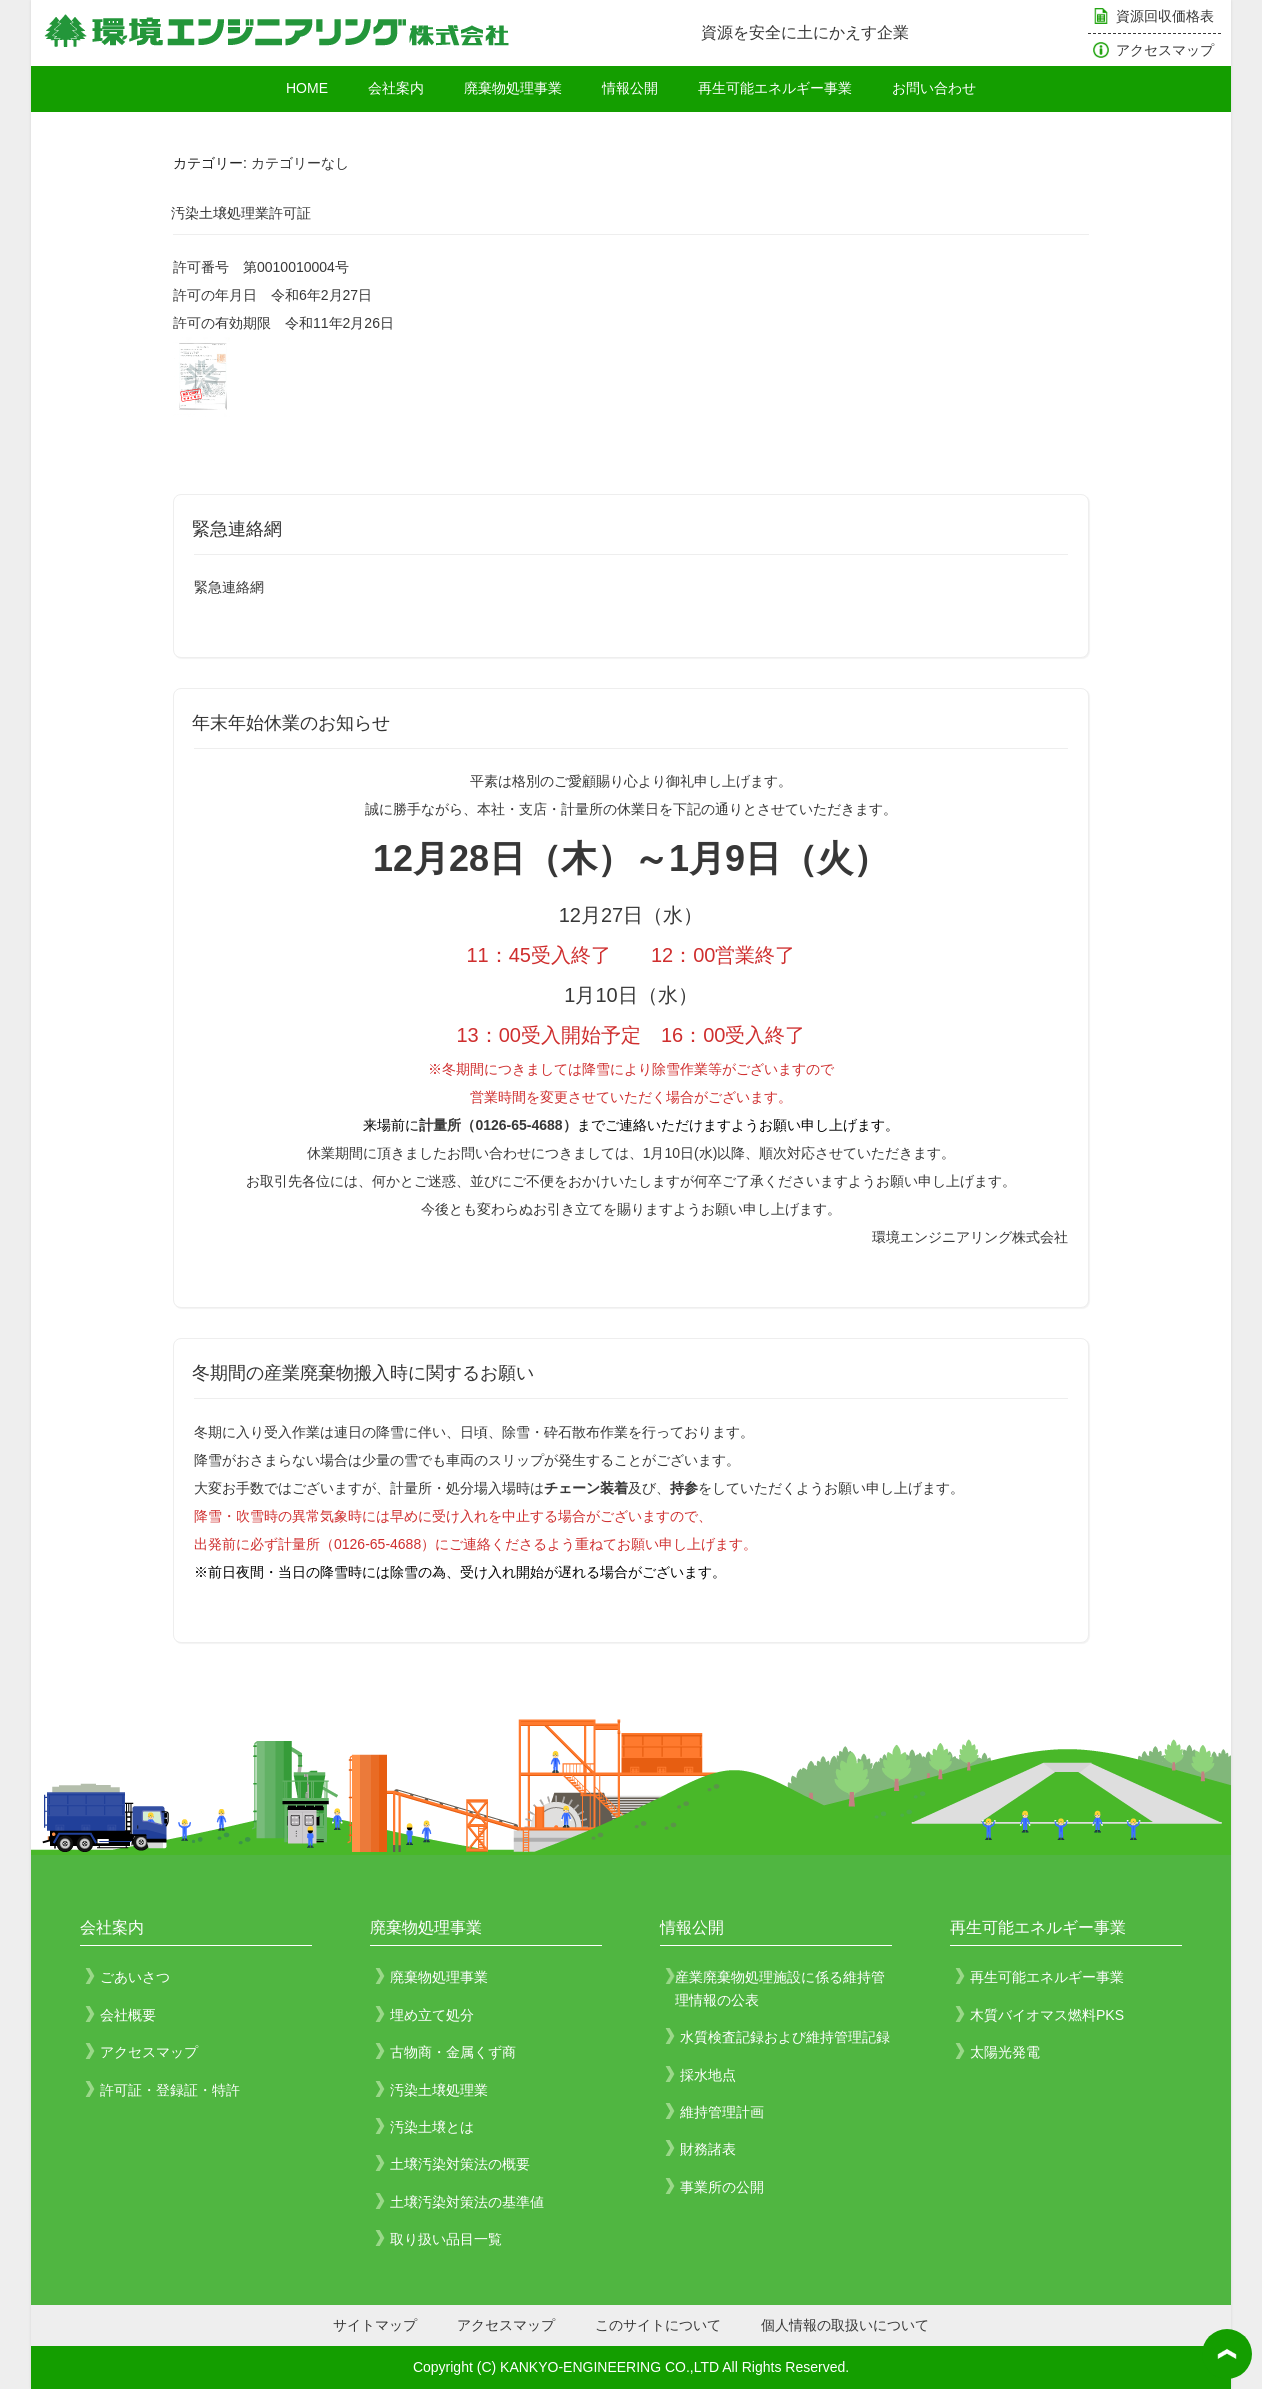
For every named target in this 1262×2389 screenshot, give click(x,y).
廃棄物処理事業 (513, 88)
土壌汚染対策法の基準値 (467, 2202)
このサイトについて (658, 2325)
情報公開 (630, 88)
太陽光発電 (1005, 2052)
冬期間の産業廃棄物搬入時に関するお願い (363, 1373)
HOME (307, 88)
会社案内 (396, 88)
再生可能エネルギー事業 (775, 88)
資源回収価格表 (1165, 16)
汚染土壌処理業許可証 (241, 213)
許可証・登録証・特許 (170, 2090)
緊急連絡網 (237, 529)
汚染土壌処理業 (439, 2090)
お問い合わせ (934, 88)
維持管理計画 (722, 2112)
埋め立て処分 (432, 2015)
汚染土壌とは (432, 2127)
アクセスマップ (1165, 50)
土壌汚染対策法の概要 (460, 2164)
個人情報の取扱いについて (845, 2325)
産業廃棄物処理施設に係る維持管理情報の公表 (780, 1988)
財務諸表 (708, 2149)
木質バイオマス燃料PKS (1047, 2015)
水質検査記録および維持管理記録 (785, 2037)
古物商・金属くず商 (453, 2052)
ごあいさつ (135, 1977)
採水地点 (708, 2075)
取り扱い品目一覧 (446, 2239)
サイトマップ (375, 2325)
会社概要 (128, 2015)
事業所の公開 (722, 2187)
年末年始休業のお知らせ (291, 723)
